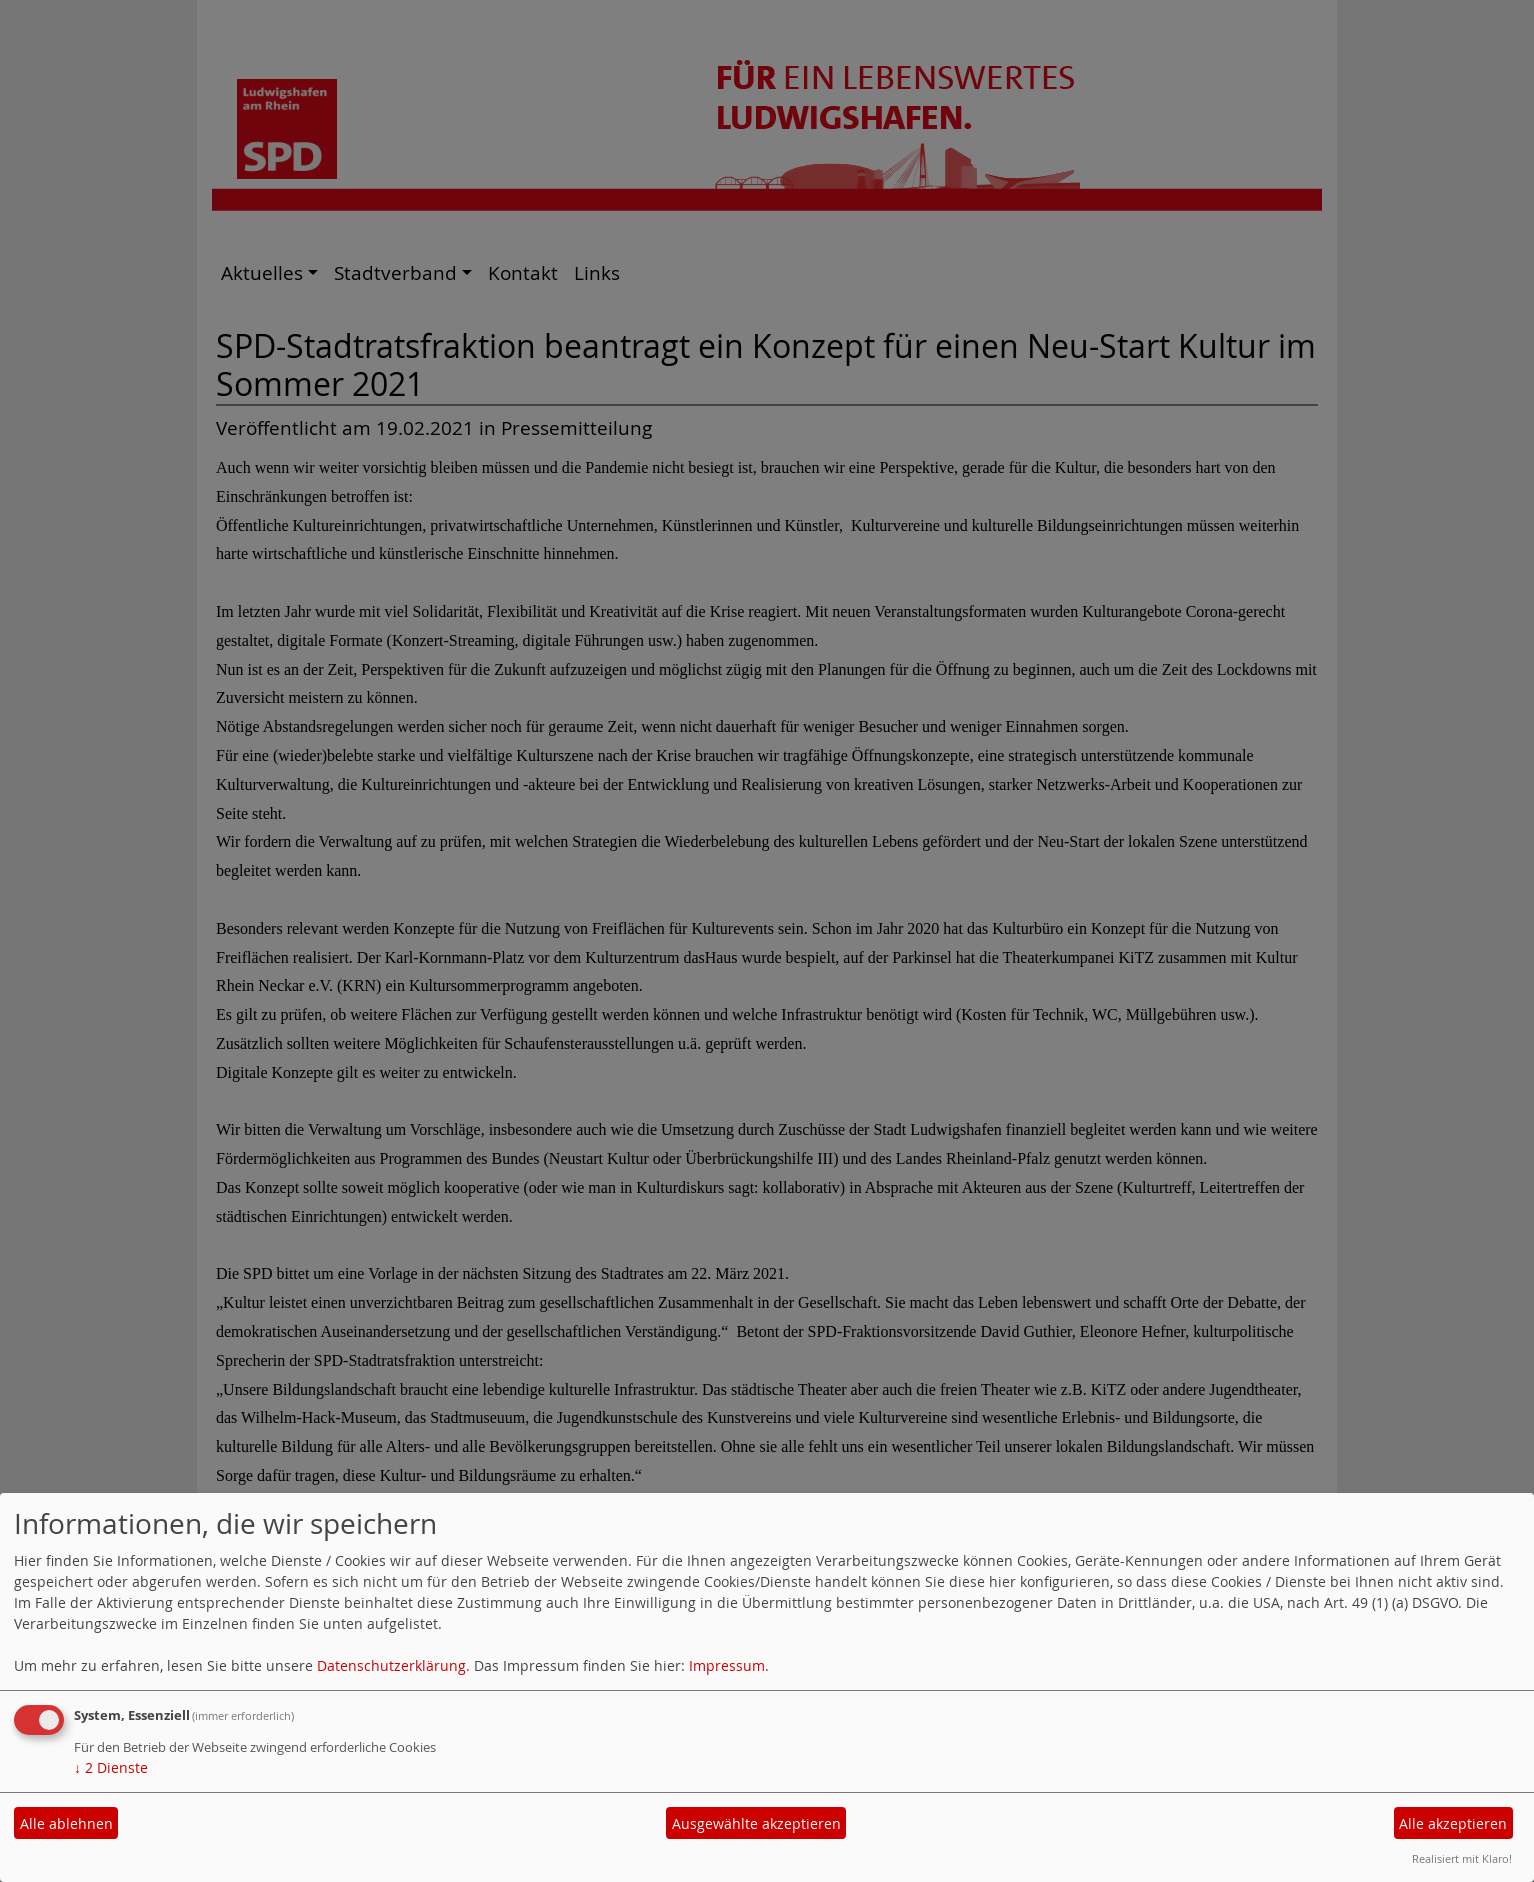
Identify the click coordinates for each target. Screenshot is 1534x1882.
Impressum (727, 1665)
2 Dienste (111, 1767)
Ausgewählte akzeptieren (756, 1823)
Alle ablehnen (66, 1823)
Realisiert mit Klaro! (1462, 1858)
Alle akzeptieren (1453, 1823)
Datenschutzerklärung (391, 1665)
